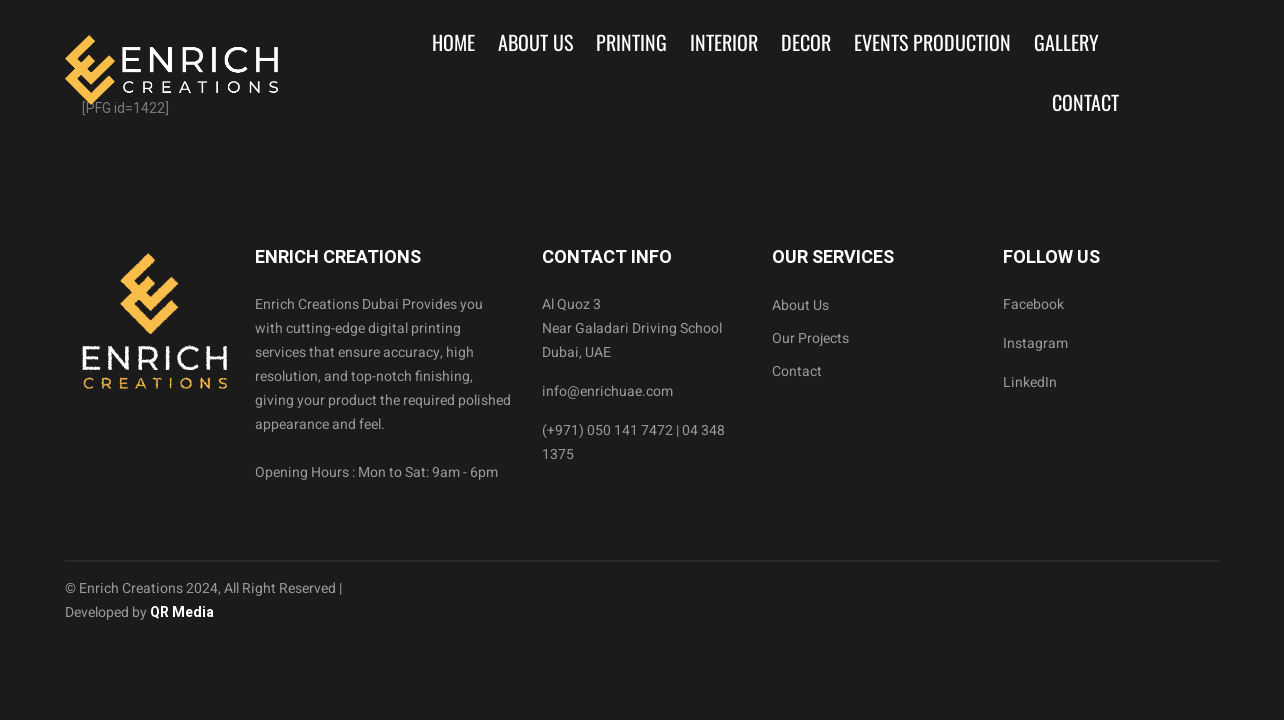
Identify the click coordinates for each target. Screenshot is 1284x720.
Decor (806, 42)
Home (453, 42)
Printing (631, 42)
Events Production (932, 42)
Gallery (1066, 42)
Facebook (1033, 304)
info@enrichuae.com (607, 391)
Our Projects (810, 338)
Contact (1085, 102)
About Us (535, 42)
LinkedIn (1030, 382)
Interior (724, 42)
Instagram (1035, 343)
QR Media (180, 612)
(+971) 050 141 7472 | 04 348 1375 (633, 442)
